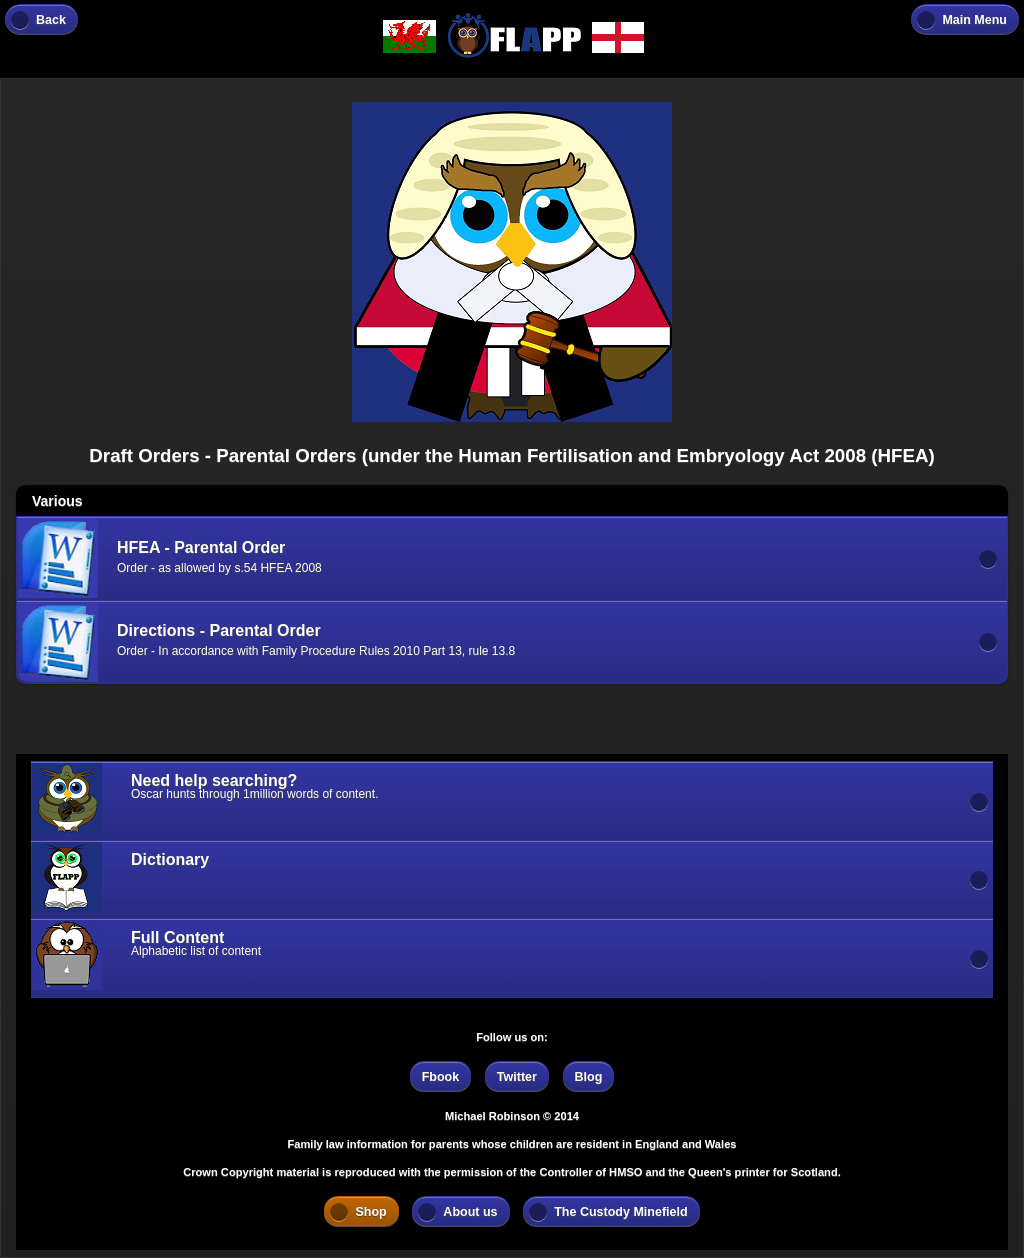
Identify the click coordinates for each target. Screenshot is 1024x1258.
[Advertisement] (176, 725)
